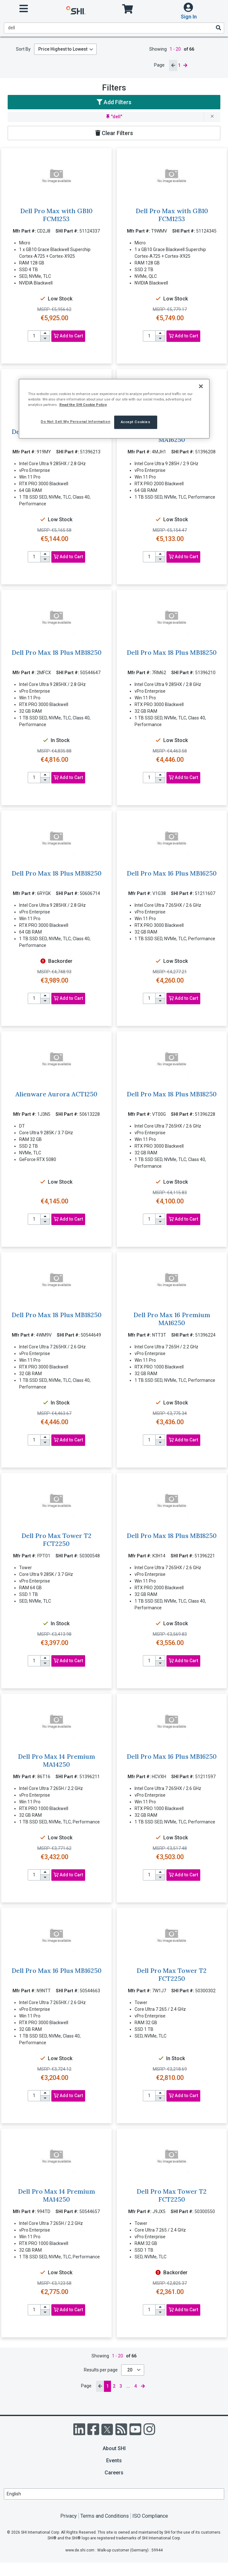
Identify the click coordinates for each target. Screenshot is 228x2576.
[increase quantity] (45, 333)
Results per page (101, 2369)
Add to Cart (68, 335)
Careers (114, 2473)
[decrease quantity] (45, 339)
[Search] (218, 27)
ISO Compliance (150, 2516)
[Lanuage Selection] (114, 2494)
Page (159, 65)
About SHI (114, 2448)
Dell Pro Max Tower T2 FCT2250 (56, 1540)
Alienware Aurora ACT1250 (56, 1094)
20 (130, 2369)
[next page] (185, 65)
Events (114, 2460)
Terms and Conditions (104, 2516)
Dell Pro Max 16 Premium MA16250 (171, 1319)
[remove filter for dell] (212, 117)
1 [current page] (179, 65)
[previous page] (173, 65)
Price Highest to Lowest (62, 49)
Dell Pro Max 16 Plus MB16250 (172, 873)
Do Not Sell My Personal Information (75, 421)
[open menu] (23, 9)
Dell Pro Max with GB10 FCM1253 (56, 215)
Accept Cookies (136, 422)
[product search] (114, 27)
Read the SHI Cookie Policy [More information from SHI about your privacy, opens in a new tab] (83, 404)
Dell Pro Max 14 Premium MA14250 (56, 1760)
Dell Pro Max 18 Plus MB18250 (56, 652)
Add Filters (114, 102)
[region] (114, 409)
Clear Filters (114, 133)
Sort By (23, 49)
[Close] (201, 386)
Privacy (68, 2516)
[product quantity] (34, 336)
